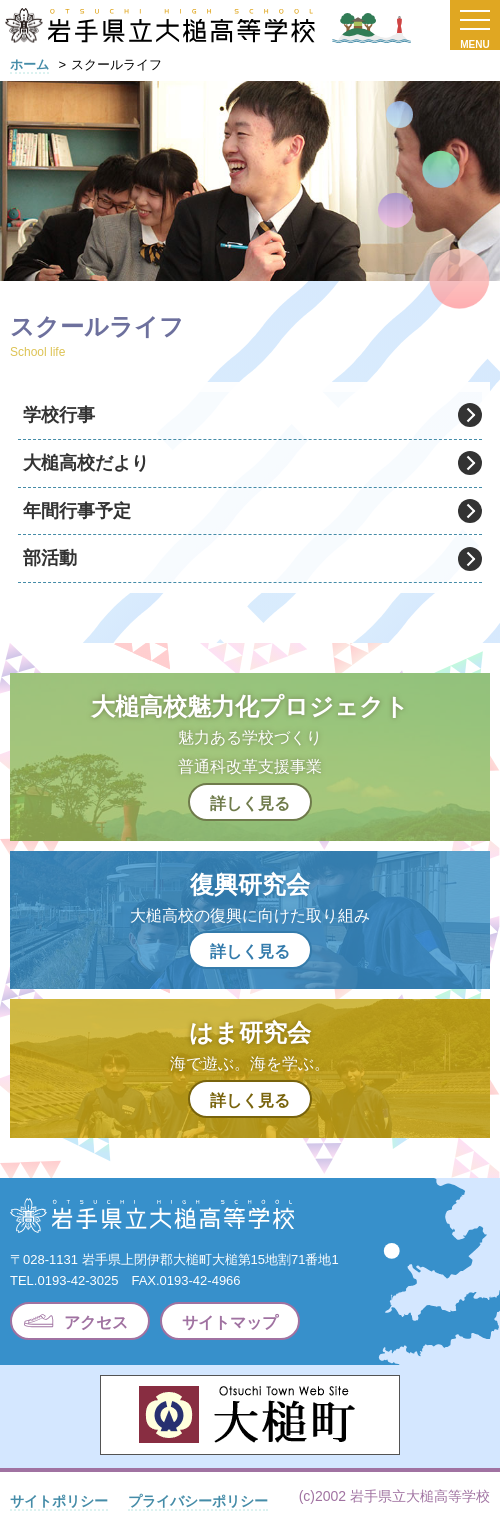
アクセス (96, 1322)
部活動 (50, 558)
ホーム (29, 64)
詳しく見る (250, 803)
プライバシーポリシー (198, 1501)
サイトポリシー (59, 1501)
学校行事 (59, 415)
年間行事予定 (77, 511)
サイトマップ (230, 1322)
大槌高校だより (86, 463)
